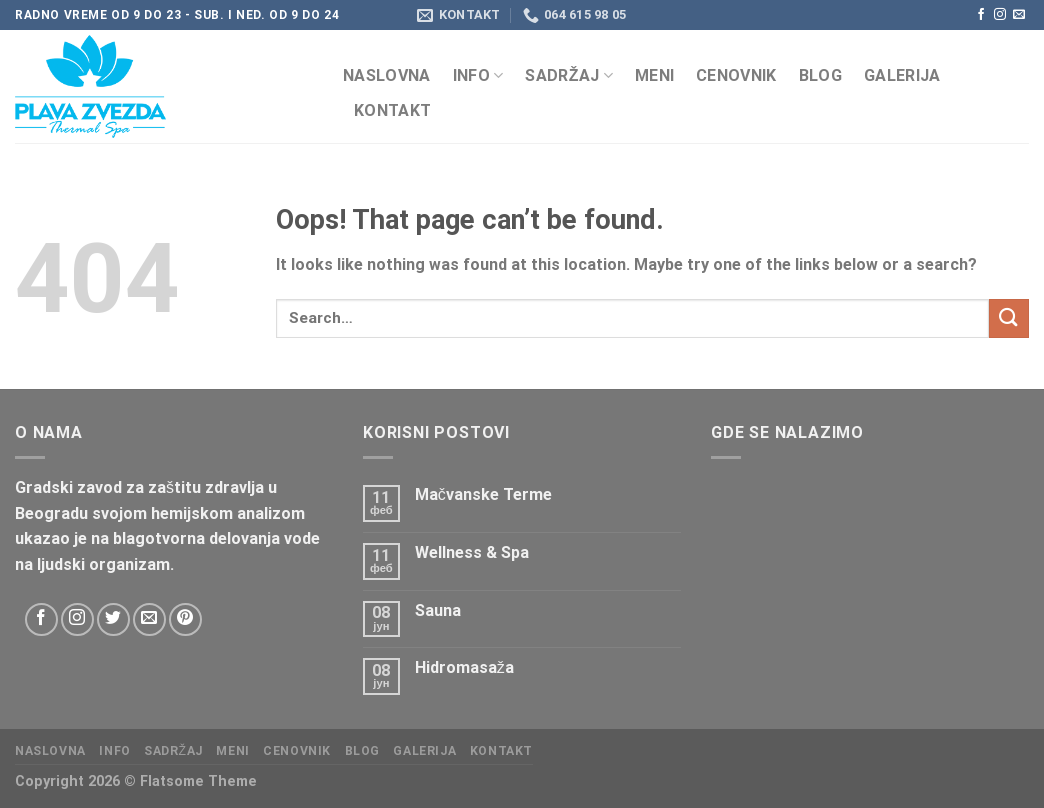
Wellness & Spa (472, 552)
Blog (820, 75)
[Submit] (1009, 318)
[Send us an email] (1019, 15)
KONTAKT (392, 110)
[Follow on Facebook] (981, 15)
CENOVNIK (736, 75)
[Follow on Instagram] (1000, 15)
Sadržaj (569, 75)
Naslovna (387, 75)
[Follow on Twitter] (113, 619)
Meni (654, 75)
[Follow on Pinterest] (185, 619)
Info (478, 75)
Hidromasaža (464, 667)
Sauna (438, 610)
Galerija (902, 75)
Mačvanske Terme (483, 494)
